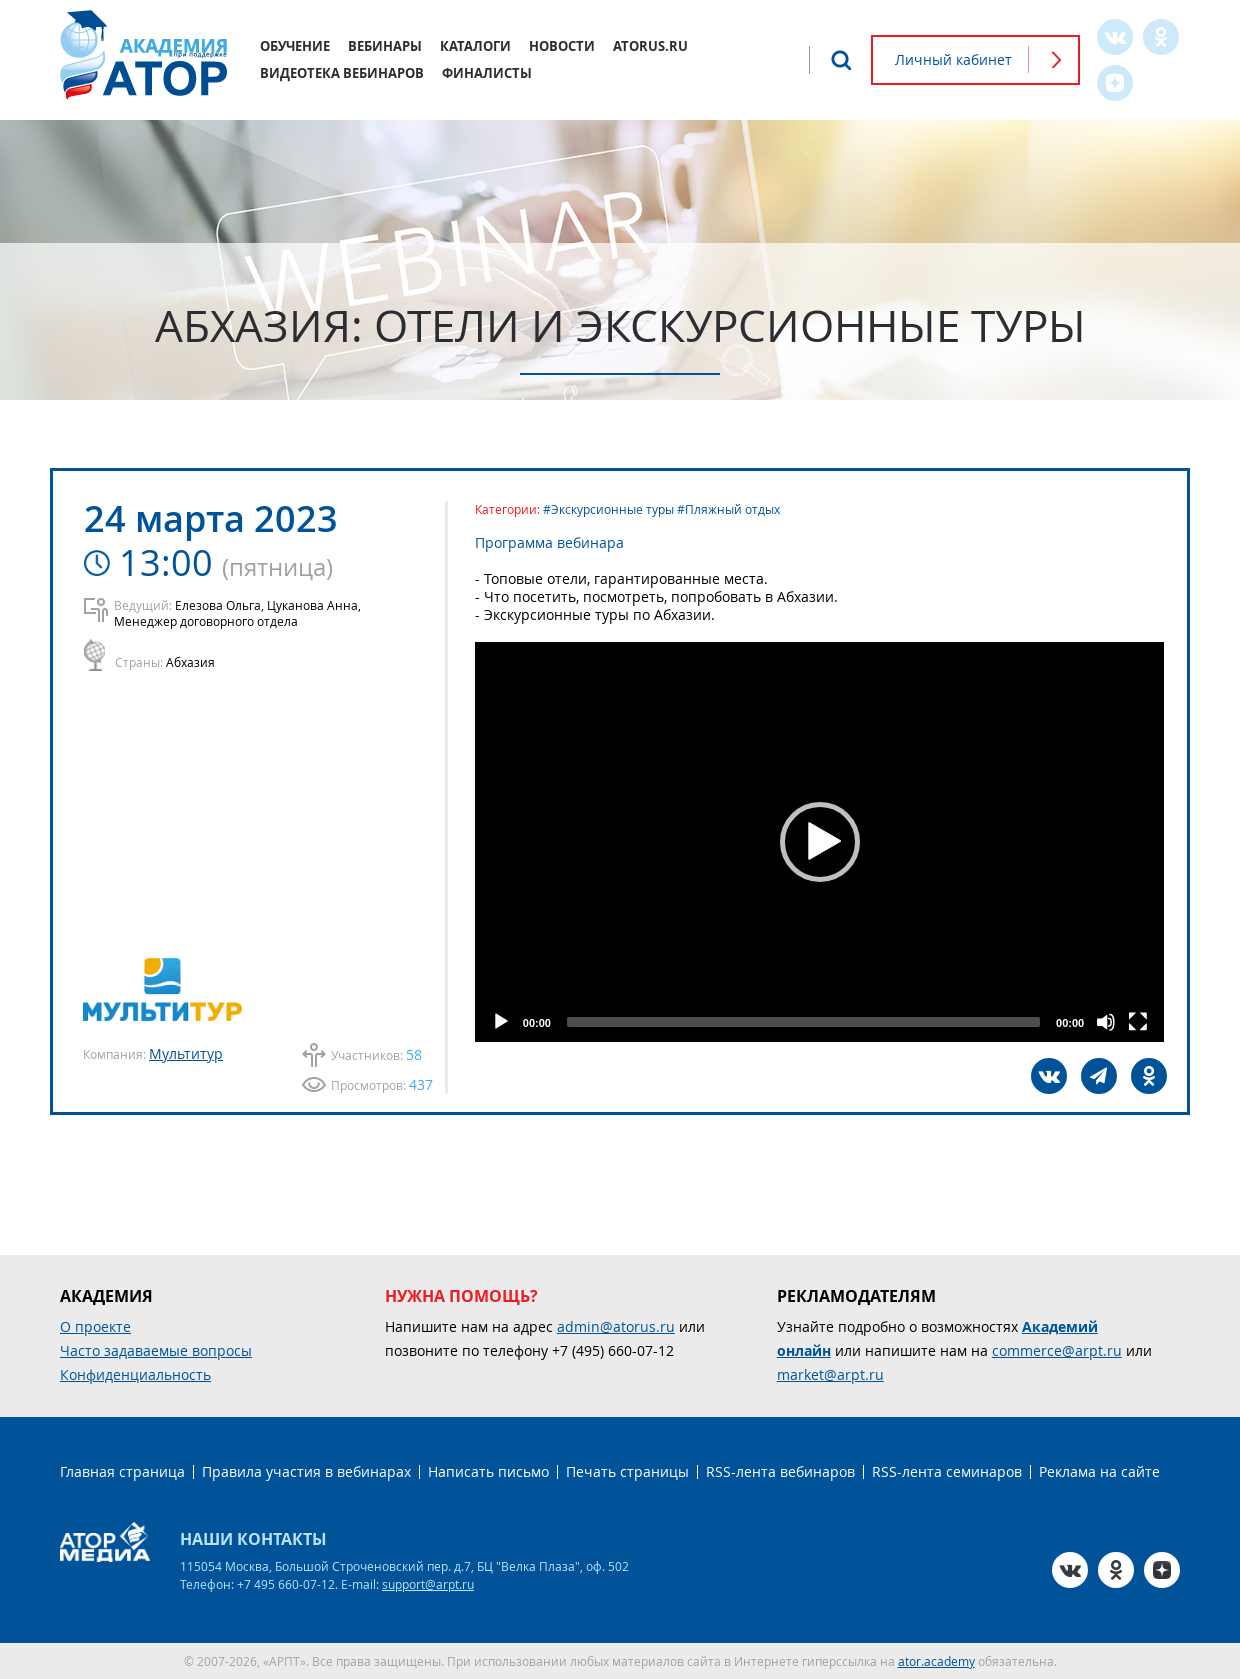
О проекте (95, 1326)
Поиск (841, 60)
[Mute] (1106, 1022)
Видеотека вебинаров (342, 73)
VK (1115, 37)
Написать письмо (488, 1471)
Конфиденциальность (135, 1374)
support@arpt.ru (428, 1584)
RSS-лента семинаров (947, 1471)
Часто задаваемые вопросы (156, 1350)
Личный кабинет (953, 59)
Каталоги (475, 46)
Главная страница (122, 1471)
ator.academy (936, 1661)
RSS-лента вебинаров (780, 1471)
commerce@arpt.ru (1057, 1350)
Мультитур (186, 1053)
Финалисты (487, 73)
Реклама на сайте (1099, 1471)
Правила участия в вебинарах (306, 1471)
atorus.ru (650, 46)
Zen (1115, 83)
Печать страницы (627, 1471)
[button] (820, 842)
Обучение (295, 46)
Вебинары (385, 46)
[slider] (803, 1022)
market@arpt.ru (830, 1374)
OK (1161, 37)
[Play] (501, 1022)
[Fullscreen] (1138, 1022)
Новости (562, 46)
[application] (819, 842)
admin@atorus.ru (616, 1326)
